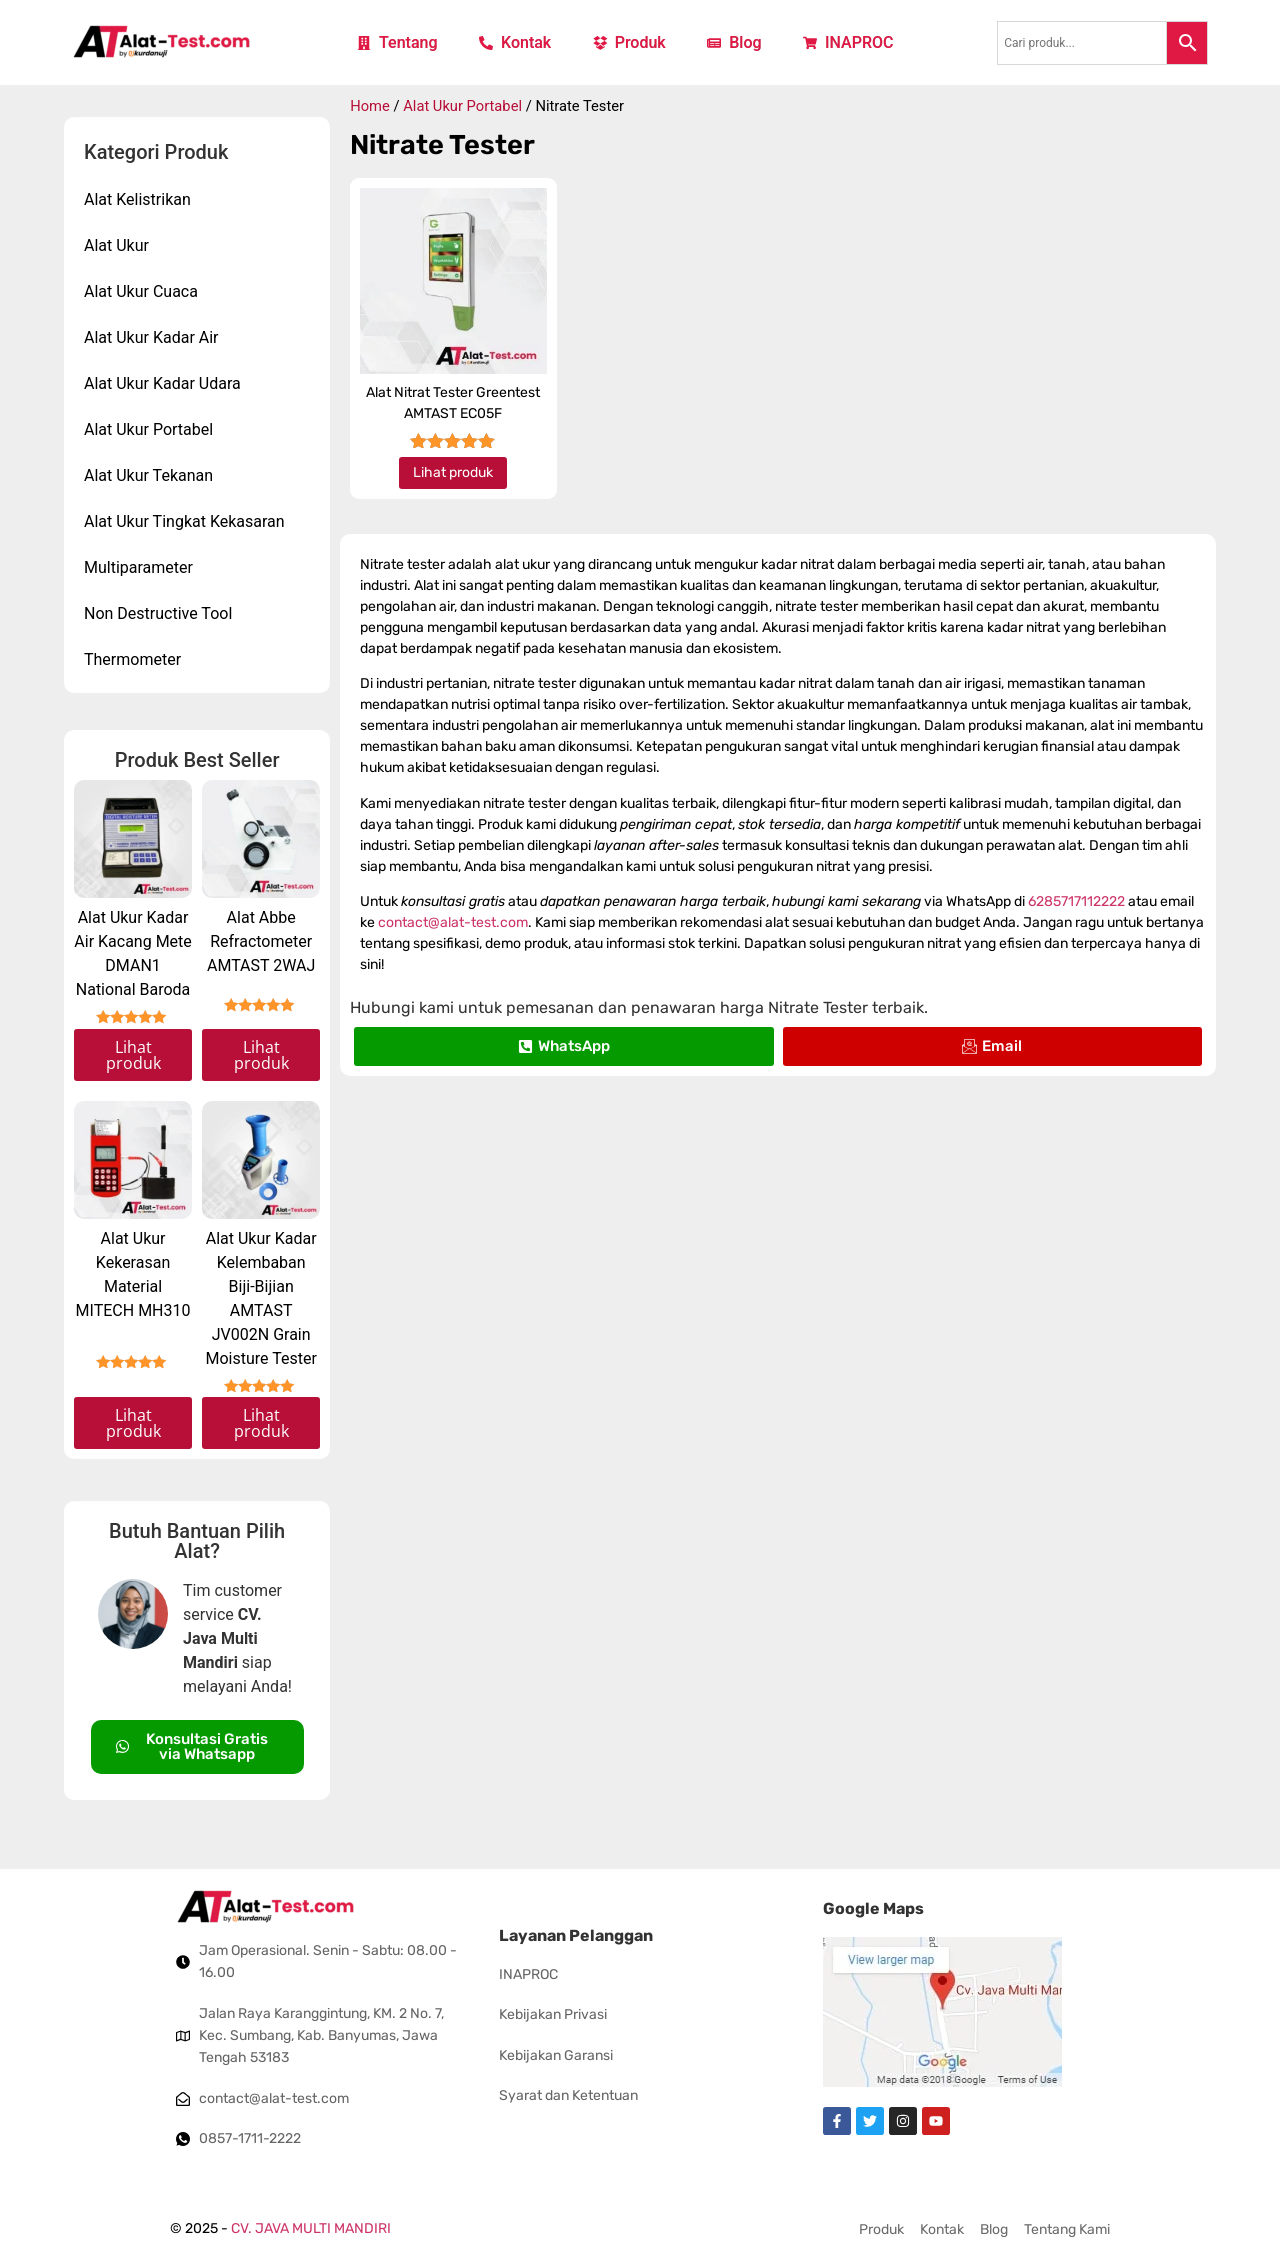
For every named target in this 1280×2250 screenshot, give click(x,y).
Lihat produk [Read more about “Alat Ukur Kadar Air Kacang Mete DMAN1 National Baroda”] (133, 1055)
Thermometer (137, 660)
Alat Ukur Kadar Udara (167, 384)
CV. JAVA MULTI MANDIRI (311, 2228)
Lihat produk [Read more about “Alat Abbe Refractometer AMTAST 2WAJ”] (261, 1055)
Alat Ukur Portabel (153, 430)
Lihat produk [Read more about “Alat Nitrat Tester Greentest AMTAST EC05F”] (453, 472)
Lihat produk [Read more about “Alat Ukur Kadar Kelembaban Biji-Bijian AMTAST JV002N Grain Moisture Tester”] (261, 1423)
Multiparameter (143, 568)
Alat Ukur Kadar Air (156, 338)
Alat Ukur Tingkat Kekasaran (189, 522)
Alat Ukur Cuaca (146, 292)
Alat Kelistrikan (142, 200)
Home (370, 106)
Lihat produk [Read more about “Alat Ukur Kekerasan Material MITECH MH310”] (133, 1423)
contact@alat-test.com (453, 922)
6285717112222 (1076, 901)
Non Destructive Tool (163, 614)
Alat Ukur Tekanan (153, 476)
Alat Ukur (121, 246)
